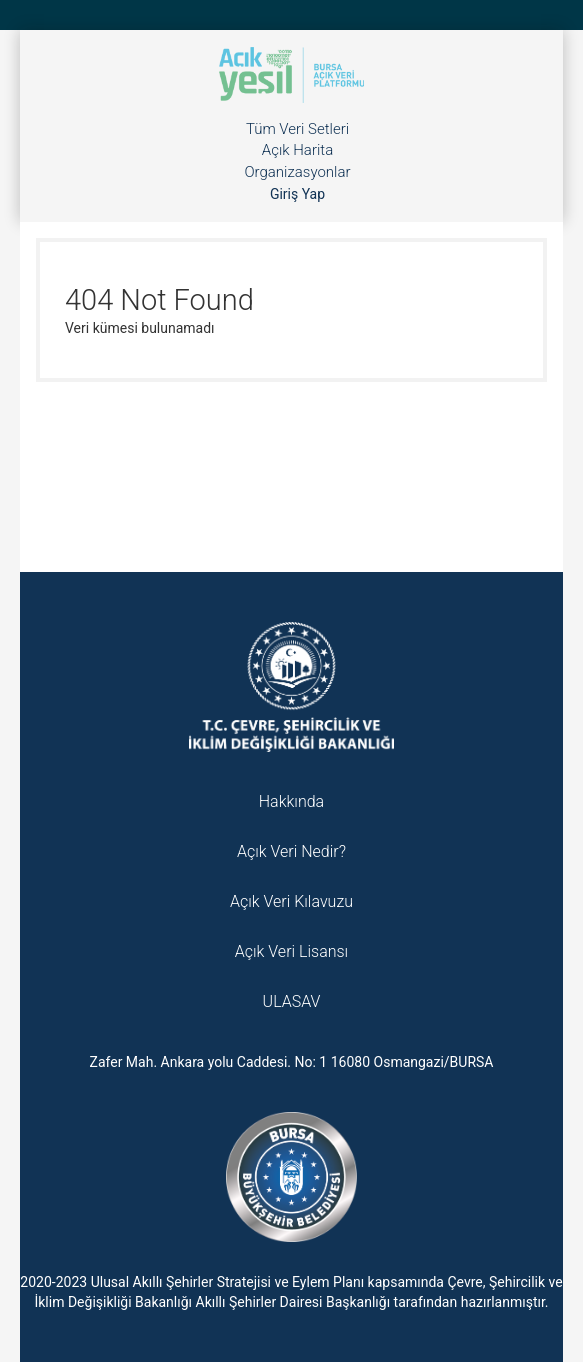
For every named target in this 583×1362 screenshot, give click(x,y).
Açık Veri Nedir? (291, 851)
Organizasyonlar (297, 172)
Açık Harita (297, 150)
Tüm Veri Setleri (297, 129)
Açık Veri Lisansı (291, 951)
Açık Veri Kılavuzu (291, 901)
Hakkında (291, 801)
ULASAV (292, 1001)
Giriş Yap (297, 194)
